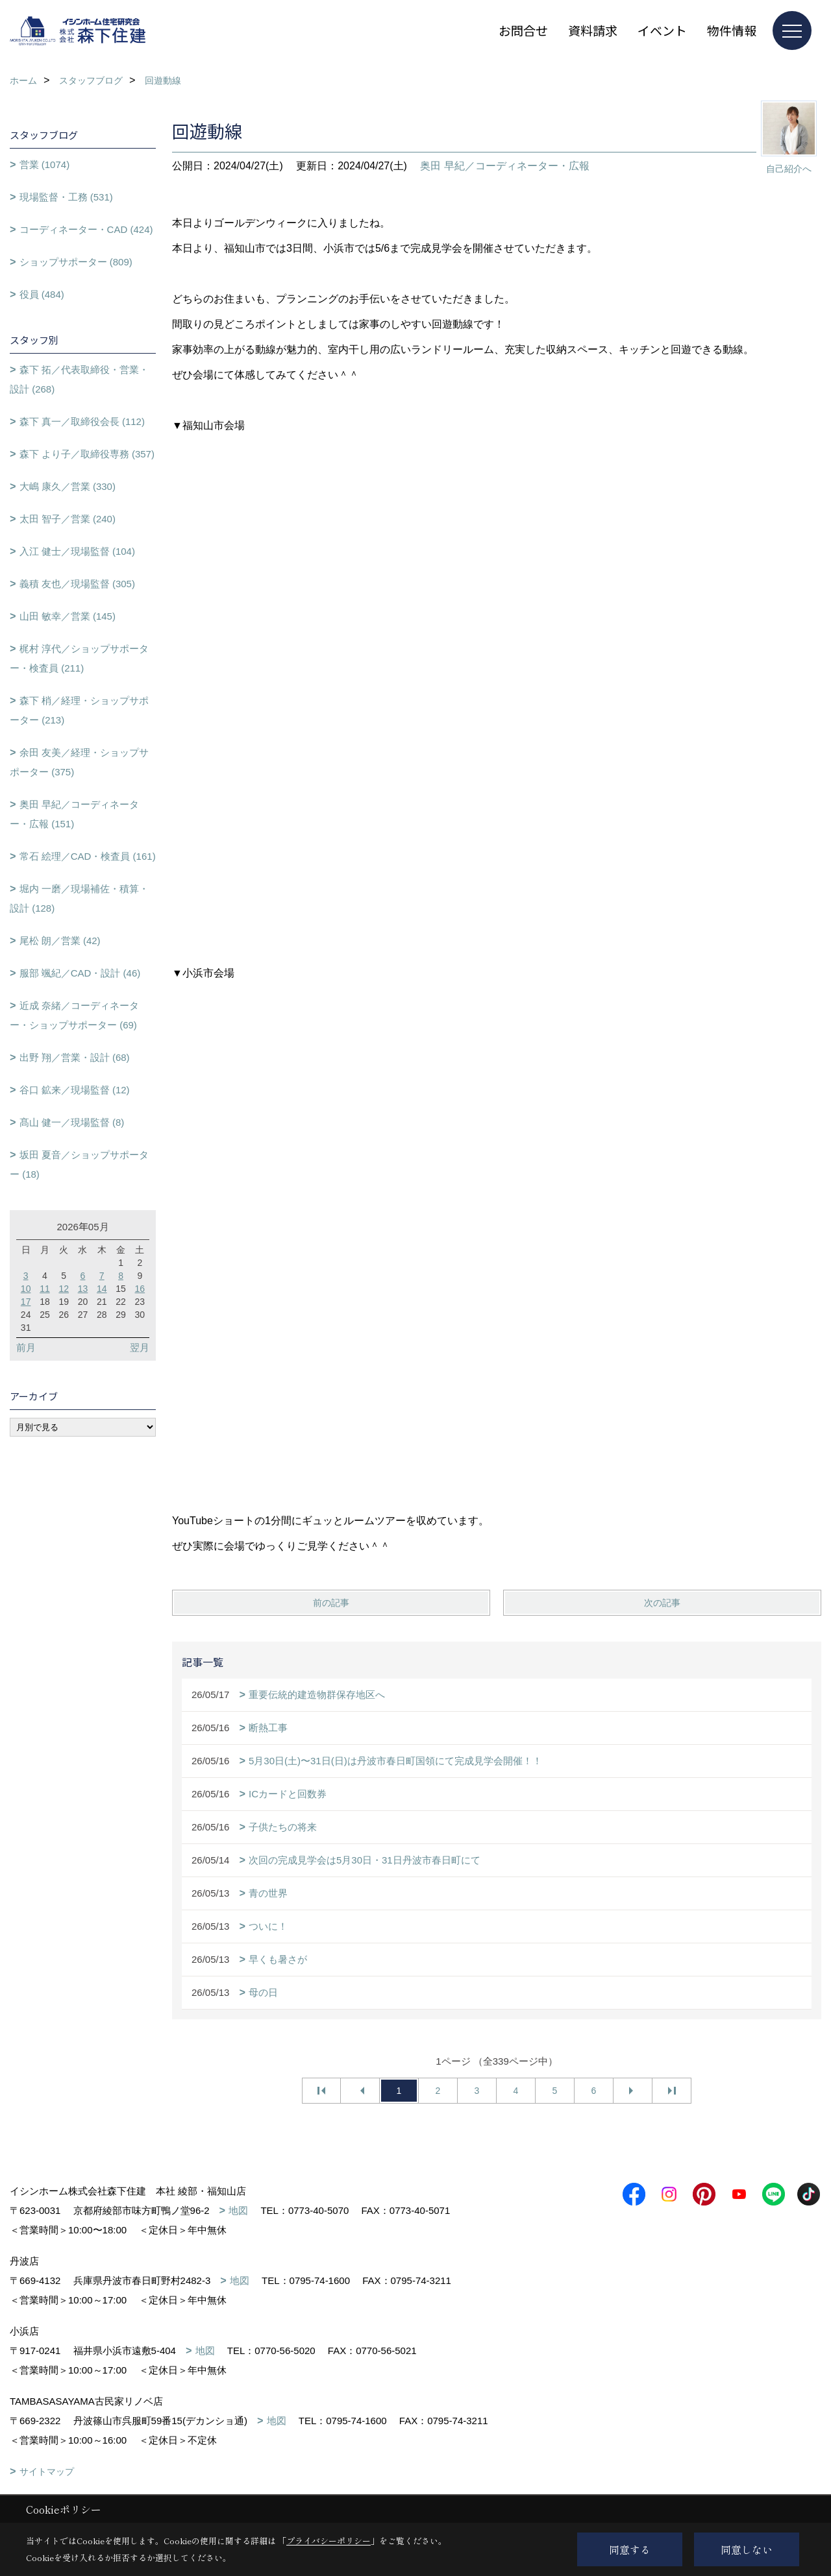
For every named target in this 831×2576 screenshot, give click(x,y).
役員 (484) (41, 294)
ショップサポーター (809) (75, 261)
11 (45, 1288)
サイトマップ (46, 2471)
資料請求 (592, 30)
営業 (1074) (44, 164)
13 (83, 1288)
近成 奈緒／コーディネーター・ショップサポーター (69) (74, 1015)
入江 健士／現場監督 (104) (77, 551)
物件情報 (731, 30)
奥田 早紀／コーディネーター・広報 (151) (74, 814)
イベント (662, 30)
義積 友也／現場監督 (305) (77, 583)
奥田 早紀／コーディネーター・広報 (504, 165)
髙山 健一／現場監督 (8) (72, 1122)
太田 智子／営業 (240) (67, 518)
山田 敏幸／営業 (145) (67, 616)
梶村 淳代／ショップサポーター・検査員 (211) (79, 658)
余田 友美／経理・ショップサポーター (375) (79, 762)
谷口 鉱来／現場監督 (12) (74, 1089)
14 (102, 1288)
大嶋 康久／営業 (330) (67, 486)
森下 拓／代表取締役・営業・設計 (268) (79, 379)
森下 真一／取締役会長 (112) (82, 421)
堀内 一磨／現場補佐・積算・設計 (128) (79, 898)
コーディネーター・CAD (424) (86, 229)
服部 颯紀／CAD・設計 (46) (80, 972)
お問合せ (523, 30)
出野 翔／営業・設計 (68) (74, 1057)
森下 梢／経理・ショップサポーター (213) (79, 710)
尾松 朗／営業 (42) (60, 940)
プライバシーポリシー (328, 2540)
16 (140, 1288)
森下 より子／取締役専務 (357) (87, 453)
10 (26, 1288)
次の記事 (662, 1603)
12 (63, 1288)
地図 (238, 2210)
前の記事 (331, 1603)
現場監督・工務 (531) (66, 196)
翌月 (139, 1347)
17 (26, 1301)
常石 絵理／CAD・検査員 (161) (87, 856)
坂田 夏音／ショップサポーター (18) (79, 1164)
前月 (26, 1347)
